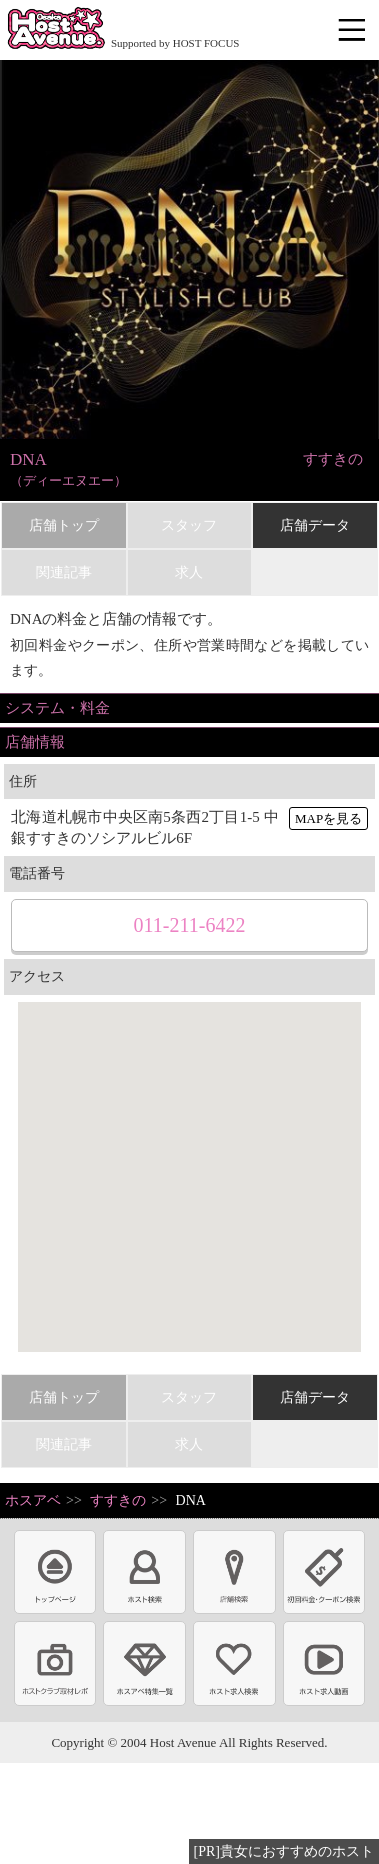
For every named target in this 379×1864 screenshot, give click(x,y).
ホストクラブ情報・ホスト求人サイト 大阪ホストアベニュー (56, 30)
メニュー (354, 31)
